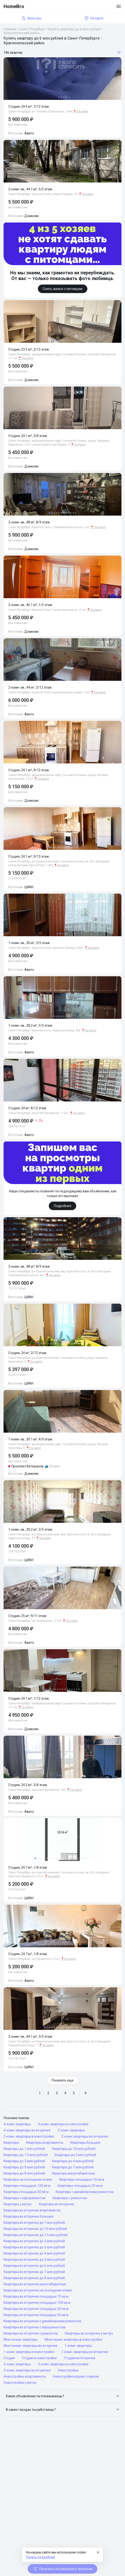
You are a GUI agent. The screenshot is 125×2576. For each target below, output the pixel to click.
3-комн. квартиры (17, 2364)
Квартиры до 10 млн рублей (73, 2149)
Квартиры (11, 2142)
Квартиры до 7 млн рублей (73, 2167)
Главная (10, 29)
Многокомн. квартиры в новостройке (73, 2339)
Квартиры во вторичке (56, 2204)
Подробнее (62, 1206)
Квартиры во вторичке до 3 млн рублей (34, 2247)
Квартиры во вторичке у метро (89, 2333)
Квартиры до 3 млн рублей (24, 2161)
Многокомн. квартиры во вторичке (31, 2346)
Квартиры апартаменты (44, 2142)
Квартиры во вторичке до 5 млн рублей (34, 2259)
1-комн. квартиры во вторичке (84, 2352)
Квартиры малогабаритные (73, 2173)
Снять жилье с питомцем (62, 289)
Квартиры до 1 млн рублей (24, 2149)
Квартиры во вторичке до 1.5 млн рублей (35, 2235)
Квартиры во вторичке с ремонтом (31, 2333)
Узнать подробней (40, 2557)
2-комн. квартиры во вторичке (84, 2136)
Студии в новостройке (39, 2358)
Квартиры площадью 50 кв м (26, 2192)
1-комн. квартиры (78, 2346)
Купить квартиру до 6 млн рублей (74, 29)
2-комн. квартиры (71, 2130)
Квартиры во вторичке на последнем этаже (38, 2290)
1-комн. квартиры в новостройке (29, 2352)
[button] (62, 2396)
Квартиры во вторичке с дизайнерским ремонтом (42, 2321)
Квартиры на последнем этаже (28, 2179)
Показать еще (63, 2080)
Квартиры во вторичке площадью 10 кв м (36, 2296)
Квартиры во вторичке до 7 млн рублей (34, 2272)
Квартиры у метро (18, 2204)
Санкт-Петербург (32, 29)
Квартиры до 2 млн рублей (75, 2155)
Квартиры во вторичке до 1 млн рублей (34, 2222)
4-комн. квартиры (17, 2124)
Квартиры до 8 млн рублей (24, 2173)
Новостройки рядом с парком (76, 2376)
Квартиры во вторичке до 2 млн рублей (34, 2241)
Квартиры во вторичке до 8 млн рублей (34, 2278)
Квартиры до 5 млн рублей (24, 2167)
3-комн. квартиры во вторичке (27, 2370)
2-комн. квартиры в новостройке (29, 2136)
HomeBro (14, 6)
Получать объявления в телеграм (62, 2569)
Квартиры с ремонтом (70, 2198)
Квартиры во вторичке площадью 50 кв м (36, 2315)
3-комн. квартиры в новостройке (63, 2364)
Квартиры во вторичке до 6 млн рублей (34, 2266)
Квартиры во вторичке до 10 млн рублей (35, 2229)
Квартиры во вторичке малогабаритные (35, 2284)
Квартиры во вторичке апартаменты (32, 2210)
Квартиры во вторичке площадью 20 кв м (36, 2309)
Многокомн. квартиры (21, 2339)
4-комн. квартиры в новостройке (63, 2124)
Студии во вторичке (79, 2358)
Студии (9, 2358)
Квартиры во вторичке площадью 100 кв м (37, 2302)
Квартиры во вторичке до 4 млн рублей (34, 2253)
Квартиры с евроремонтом (24, 2198)
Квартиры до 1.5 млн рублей (26, 2155)
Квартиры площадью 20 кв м (80, 2186)
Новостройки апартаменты (25, 2376)
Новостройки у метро (20, 2382)
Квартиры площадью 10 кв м (81, 2179)
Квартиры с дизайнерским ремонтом (84, 2192)
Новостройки (68, 2370)
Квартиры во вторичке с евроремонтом (34, 2327)
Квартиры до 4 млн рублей (73, 2161)
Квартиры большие (85, 2142)
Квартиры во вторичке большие (29, 2216)
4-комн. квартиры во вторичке (27, 2130)
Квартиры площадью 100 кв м (27, 2186)
